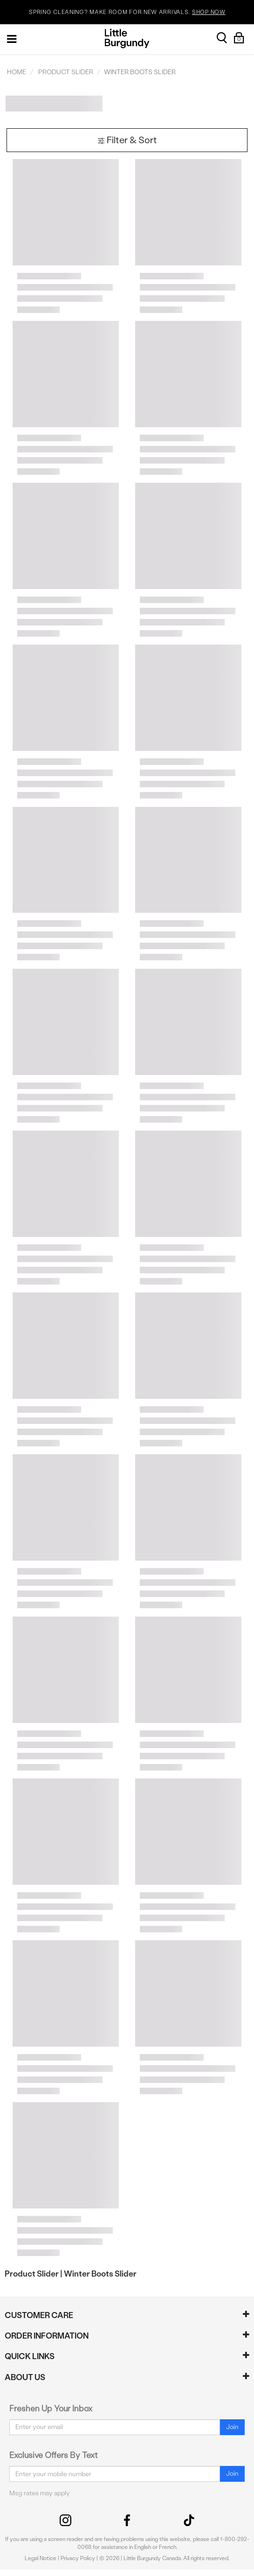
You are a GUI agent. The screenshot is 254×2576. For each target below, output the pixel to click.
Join (232, 2427)
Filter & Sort (127, 140)
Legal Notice (40, 2558)
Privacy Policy (78, 2558)
